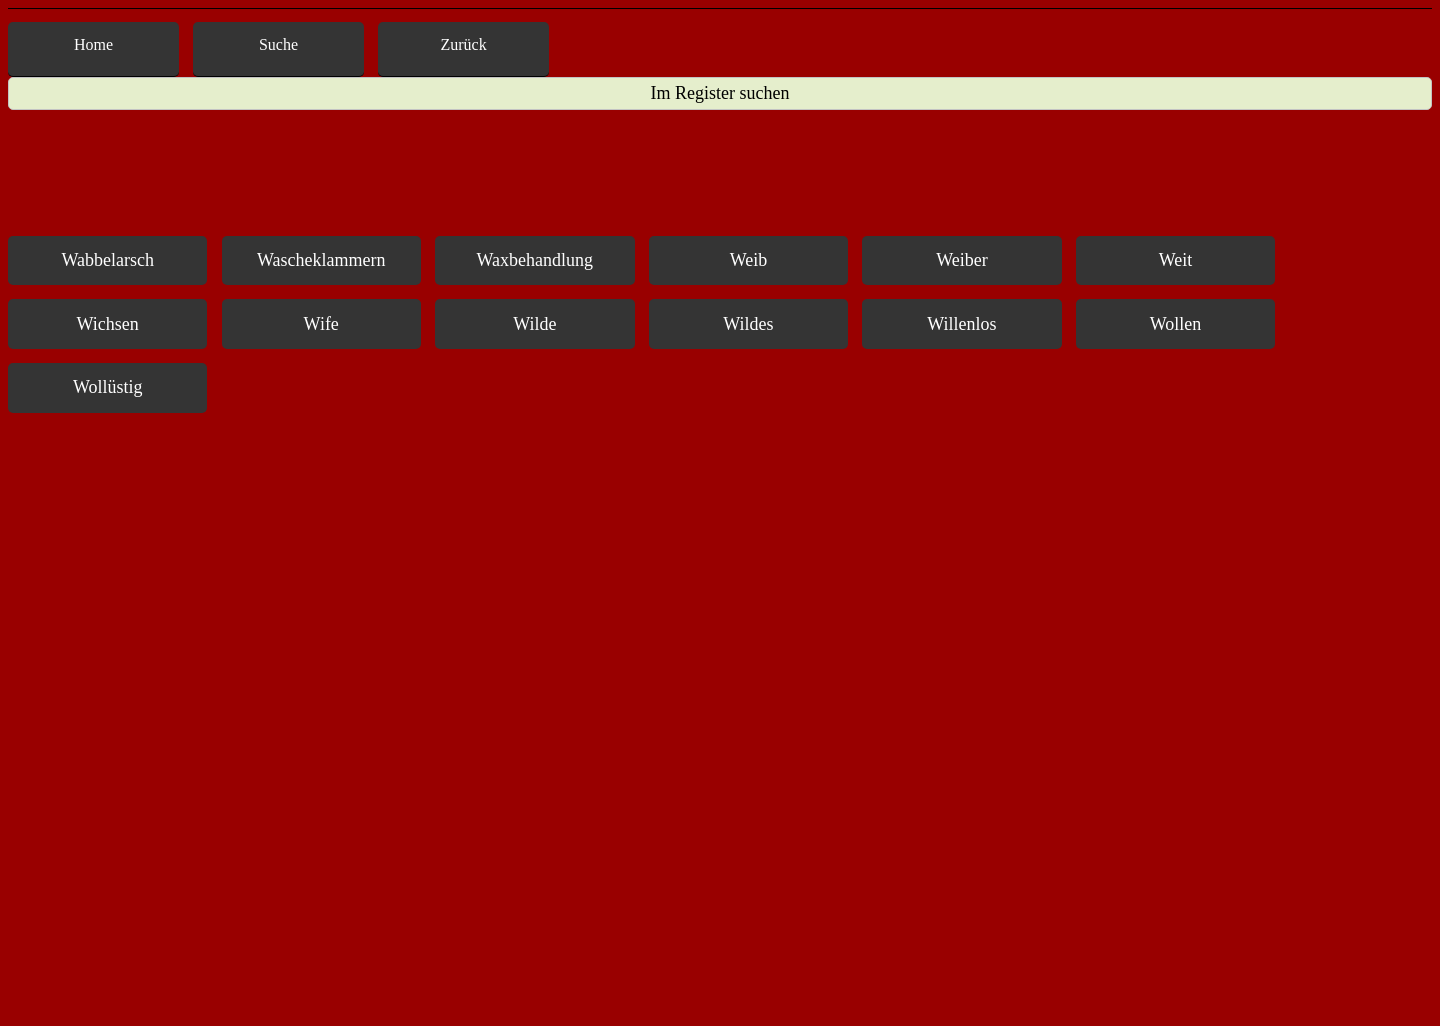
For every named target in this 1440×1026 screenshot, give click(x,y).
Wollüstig (108, 387)
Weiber (962, 260)
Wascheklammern (321, 260)
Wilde (534, 324)
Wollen (1176, 324)
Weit (1176, 260)
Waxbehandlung (535, 260)
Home (93, 44)
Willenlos (961, 324)
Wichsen (108, 324)
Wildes (748, 324)
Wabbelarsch (107, 260)
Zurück (464, 44)
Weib (749, 260)
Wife (321, 324)
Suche (278, 44)
